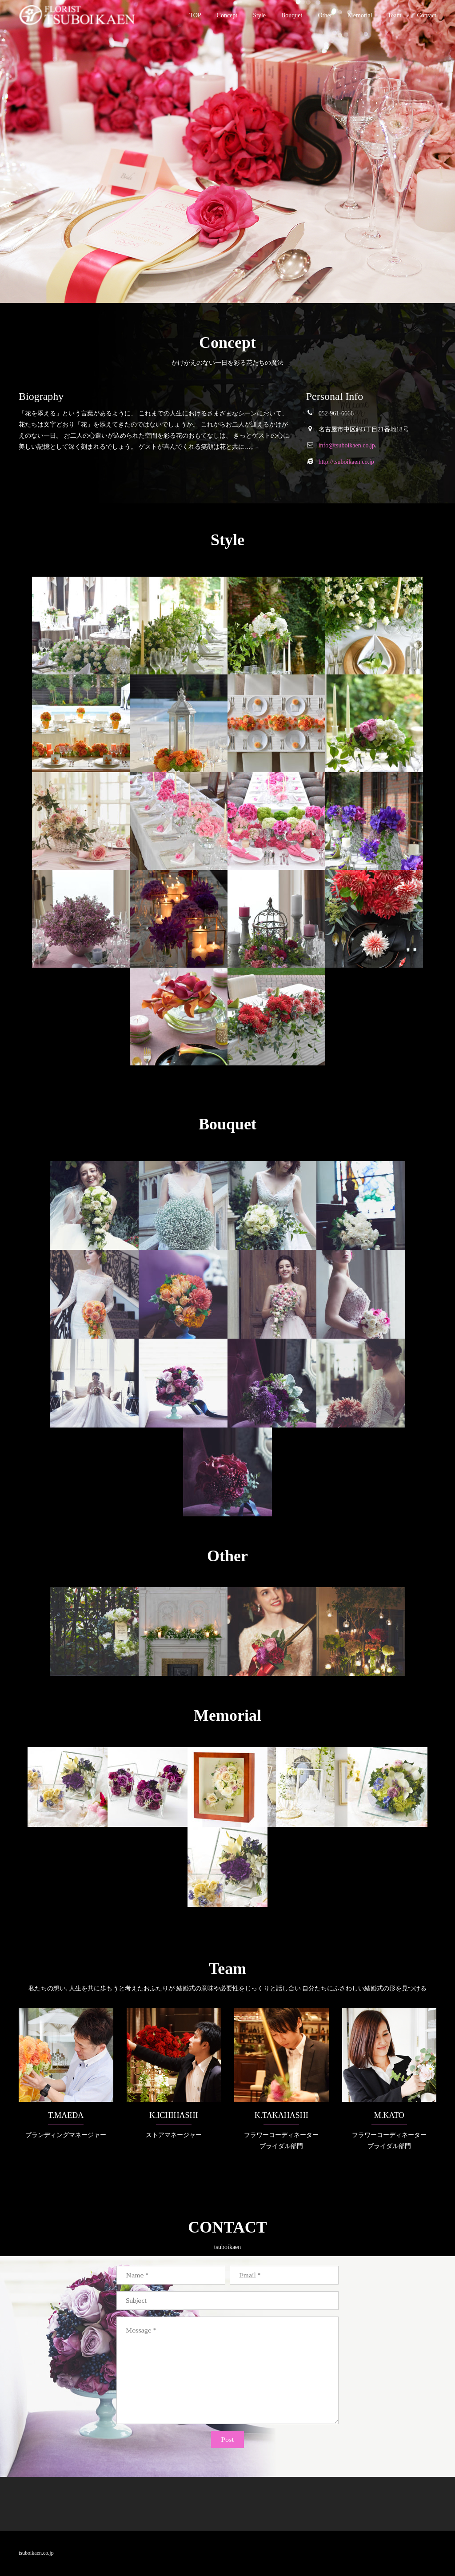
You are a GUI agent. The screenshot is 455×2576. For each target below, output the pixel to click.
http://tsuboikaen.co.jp (346, 462)
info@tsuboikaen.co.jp (347, 445)
